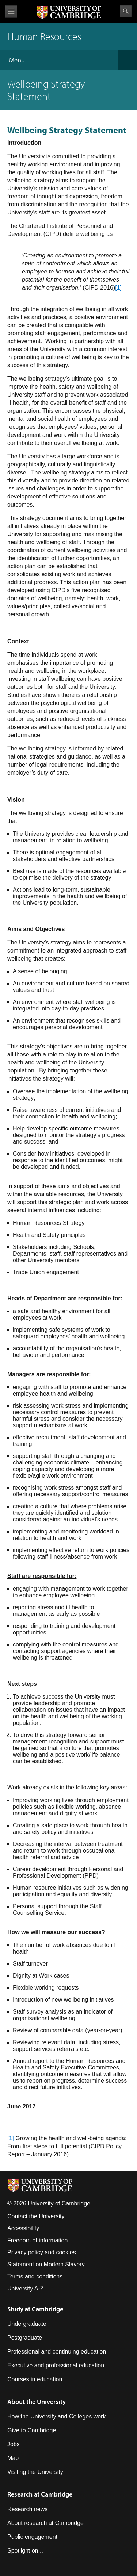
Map (13, 2458)
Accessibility (23, 2228)
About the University (36, 2401)
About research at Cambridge (45, 2523)
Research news (27, 2509)
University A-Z (25, 2288)
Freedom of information (37, 2240)
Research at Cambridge (39, 2494)
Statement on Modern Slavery (46, 2264)
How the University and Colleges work (56, 2416)
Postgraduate (24, 2338)
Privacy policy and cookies (41, 2252)
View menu (11, 11)
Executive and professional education (55, 2365)
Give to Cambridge (31, 2430)
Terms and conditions (34, 2276)
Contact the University (36, 2216)
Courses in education (34, 2379)
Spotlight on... (25, 2551)
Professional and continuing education (56, 2351)
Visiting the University (35, 2472)
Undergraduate (26, 2324)
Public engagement (32, 2537)
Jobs (13, 2444)
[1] (118, 287)
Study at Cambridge (35, 2309)
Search (126, 11)
